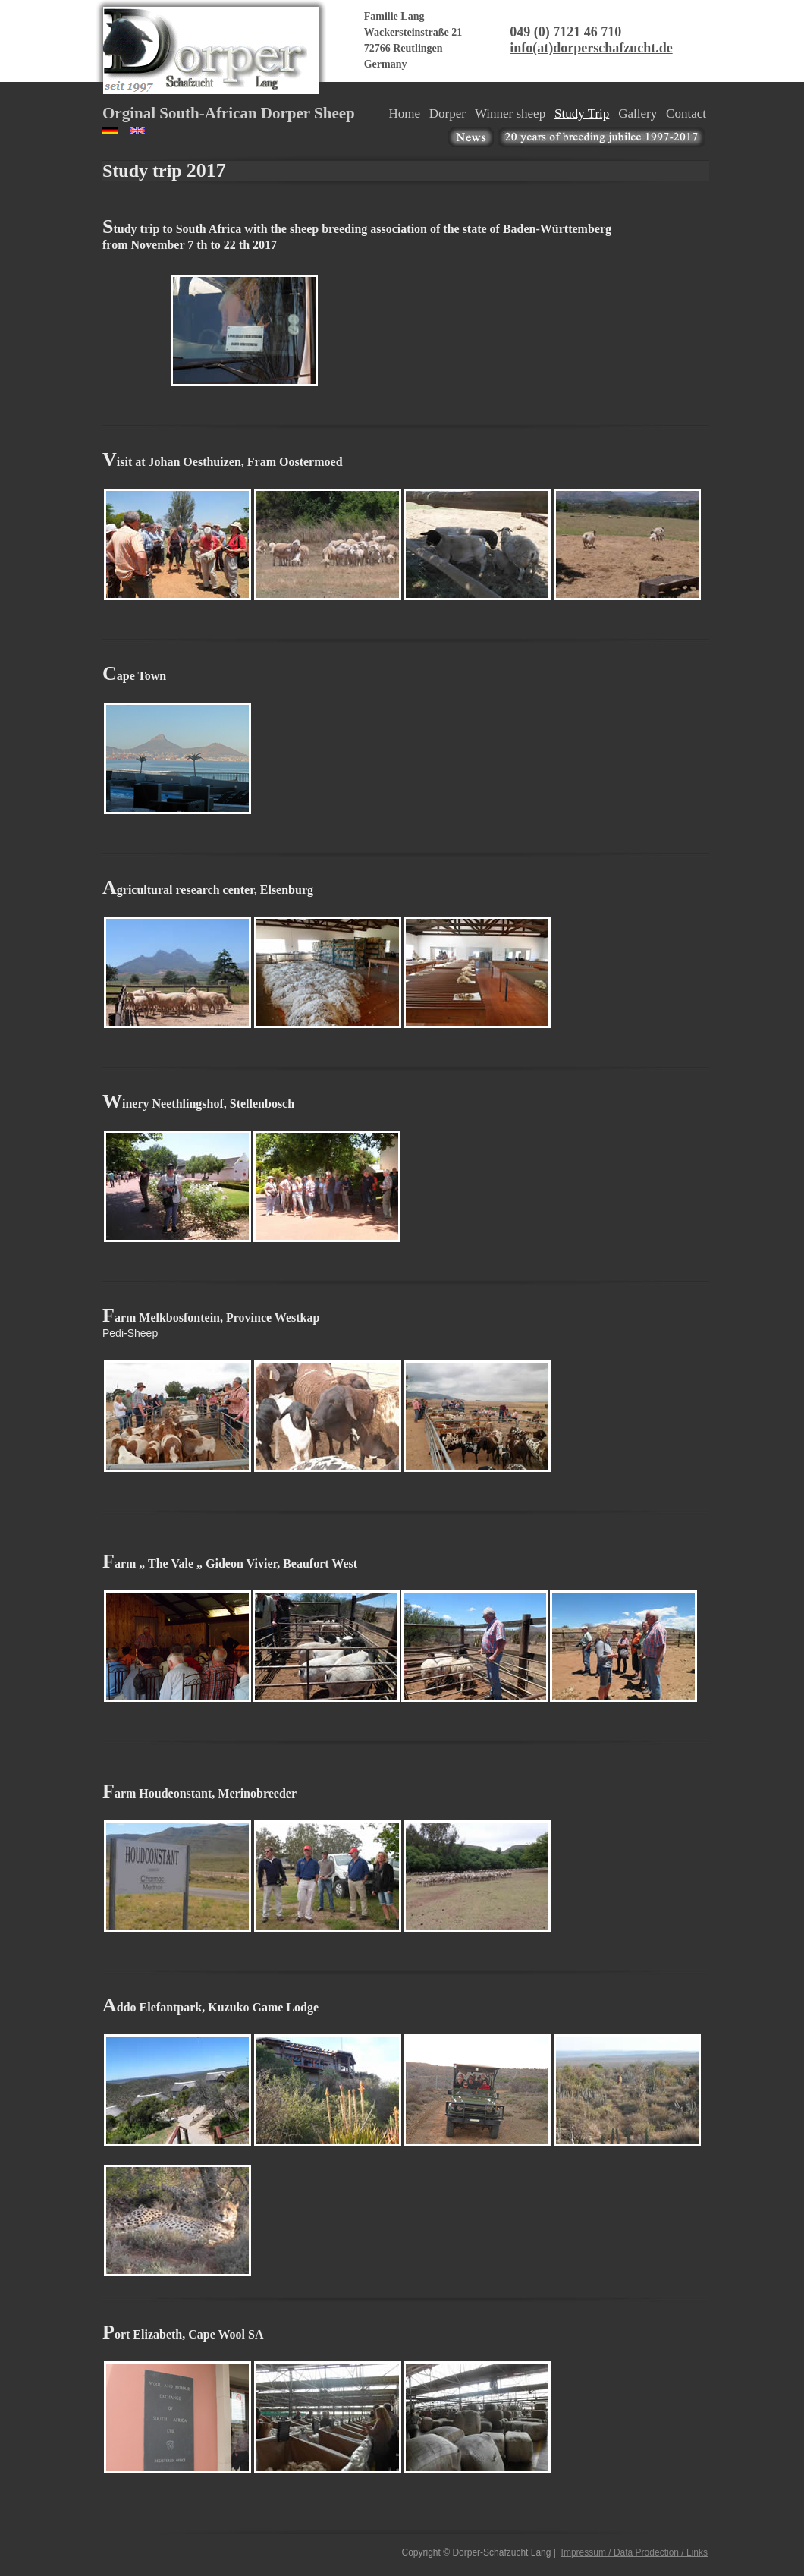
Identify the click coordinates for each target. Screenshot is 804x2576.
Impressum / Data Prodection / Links (634, 2552)
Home (404, 113)
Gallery (637, 113)
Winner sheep (510, 113)
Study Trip (581, 113)
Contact (686, 113)
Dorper (447, 113)
